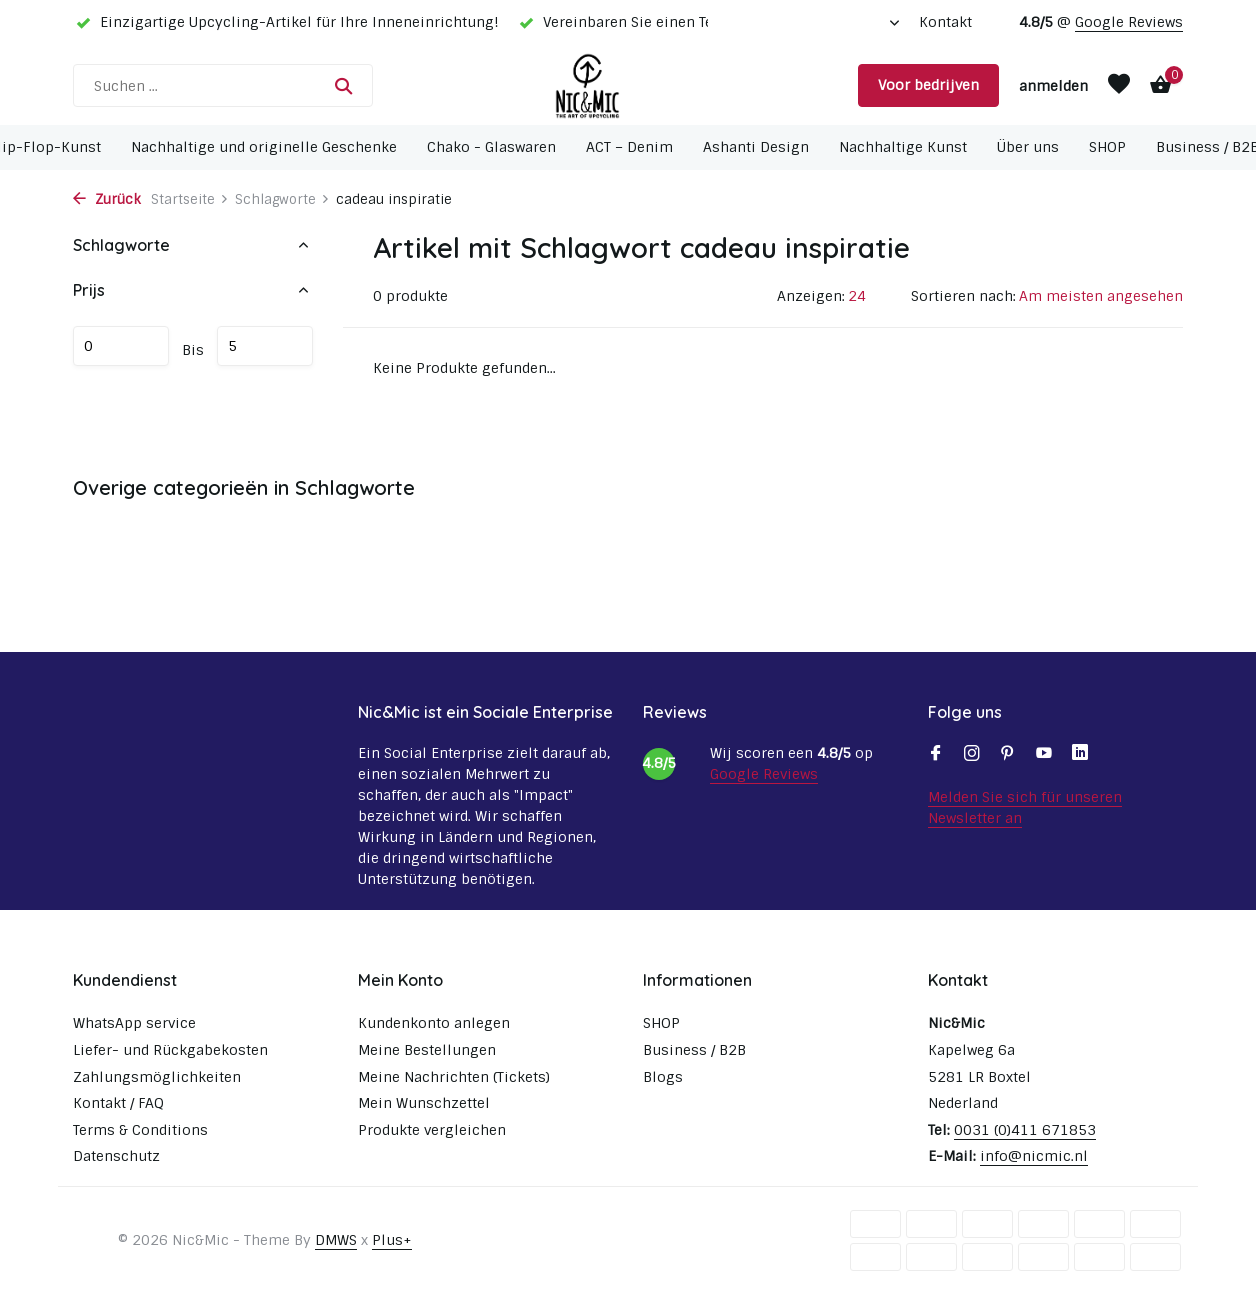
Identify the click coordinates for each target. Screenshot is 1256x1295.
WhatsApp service (134, 1023)
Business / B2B (694, 1050)
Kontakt (945, 22)
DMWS (336, 1240)
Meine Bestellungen (427, 1050)
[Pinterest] (1008, 755)
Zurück (107, 199)
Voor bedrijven (928, 85)
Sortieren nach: (963, 296)
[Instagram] (972, 755)
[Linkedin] (1080, 755)
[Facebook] (936, 755)
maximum (265, 346)
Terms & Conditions (140, 1130)
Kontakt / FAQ (118, 1103)
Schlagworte (282, 199)
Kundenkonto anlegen (434, 1023)
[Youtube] (1044, 755)
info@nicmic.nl (1034, 1156)
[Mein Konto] (1053, 86)
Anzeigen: (811, 296)
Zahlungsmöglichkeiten (157, 1077)
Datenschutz (116, 1156)
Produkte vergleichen (432, 1130)
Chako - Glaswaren (491, 147)
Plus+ (392, 1240)
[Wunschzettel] (1119, 85)
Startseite (190, 199)
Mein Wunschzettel (424, 1103)
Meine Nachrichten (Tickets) (454, 1077)
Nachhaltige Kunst (903, 147)
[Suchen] (223, 85)
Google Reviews (1129, 22)
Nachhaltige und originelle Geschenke (264, 147)
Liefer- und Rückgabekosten (170, 1050)
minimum (121, 346)
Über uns (1028, 147)
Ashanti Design (756, 147)
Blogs (663, 1077)
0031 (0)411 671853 (1025, 1130)
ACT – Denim (629, 147)
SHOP (1107, 147)
